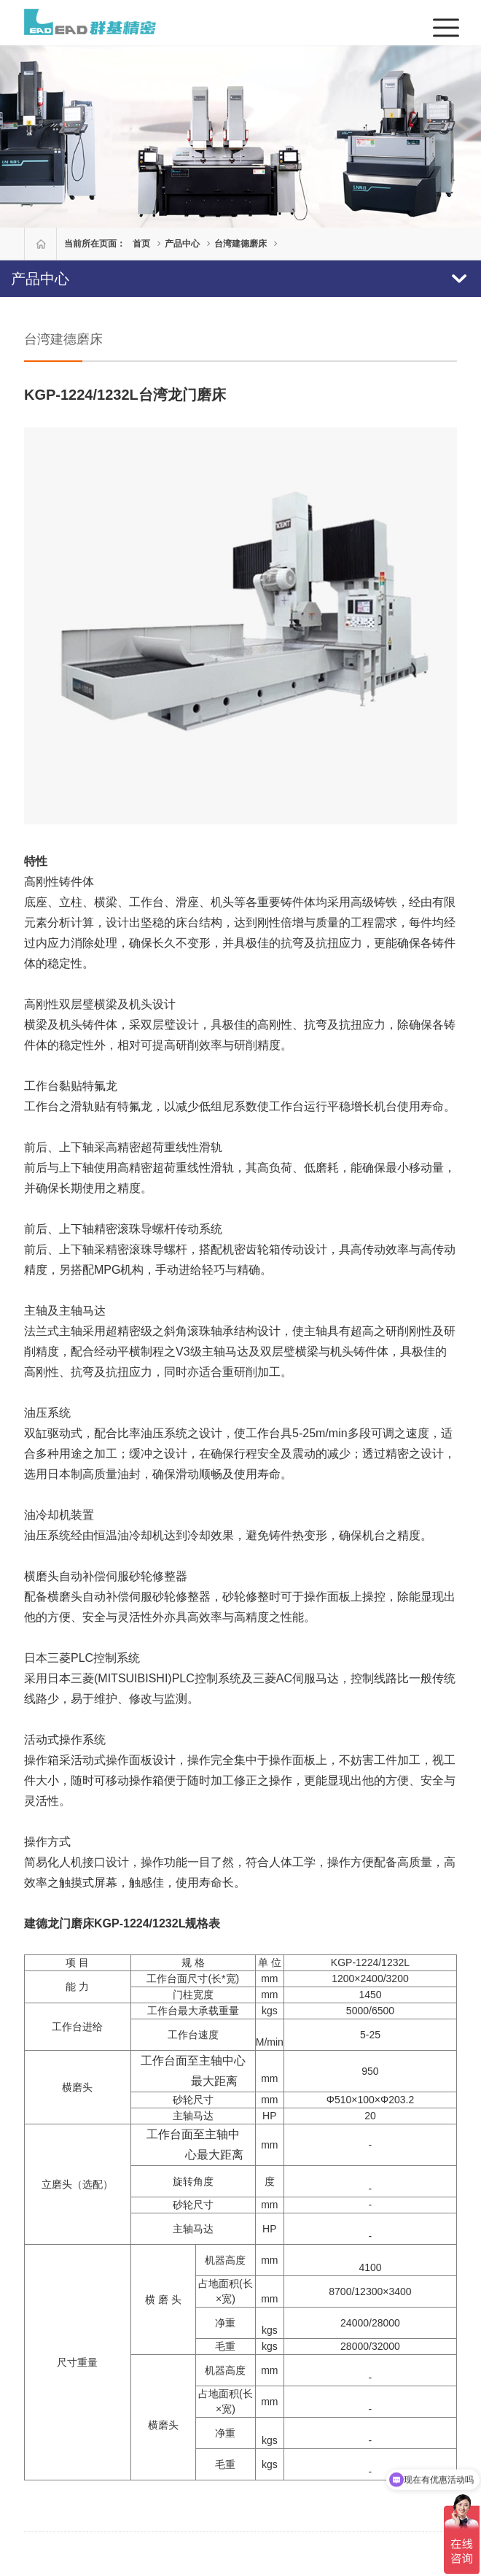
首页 (141, 244)
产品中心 (182, 244)
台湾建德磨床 (240, 244)
